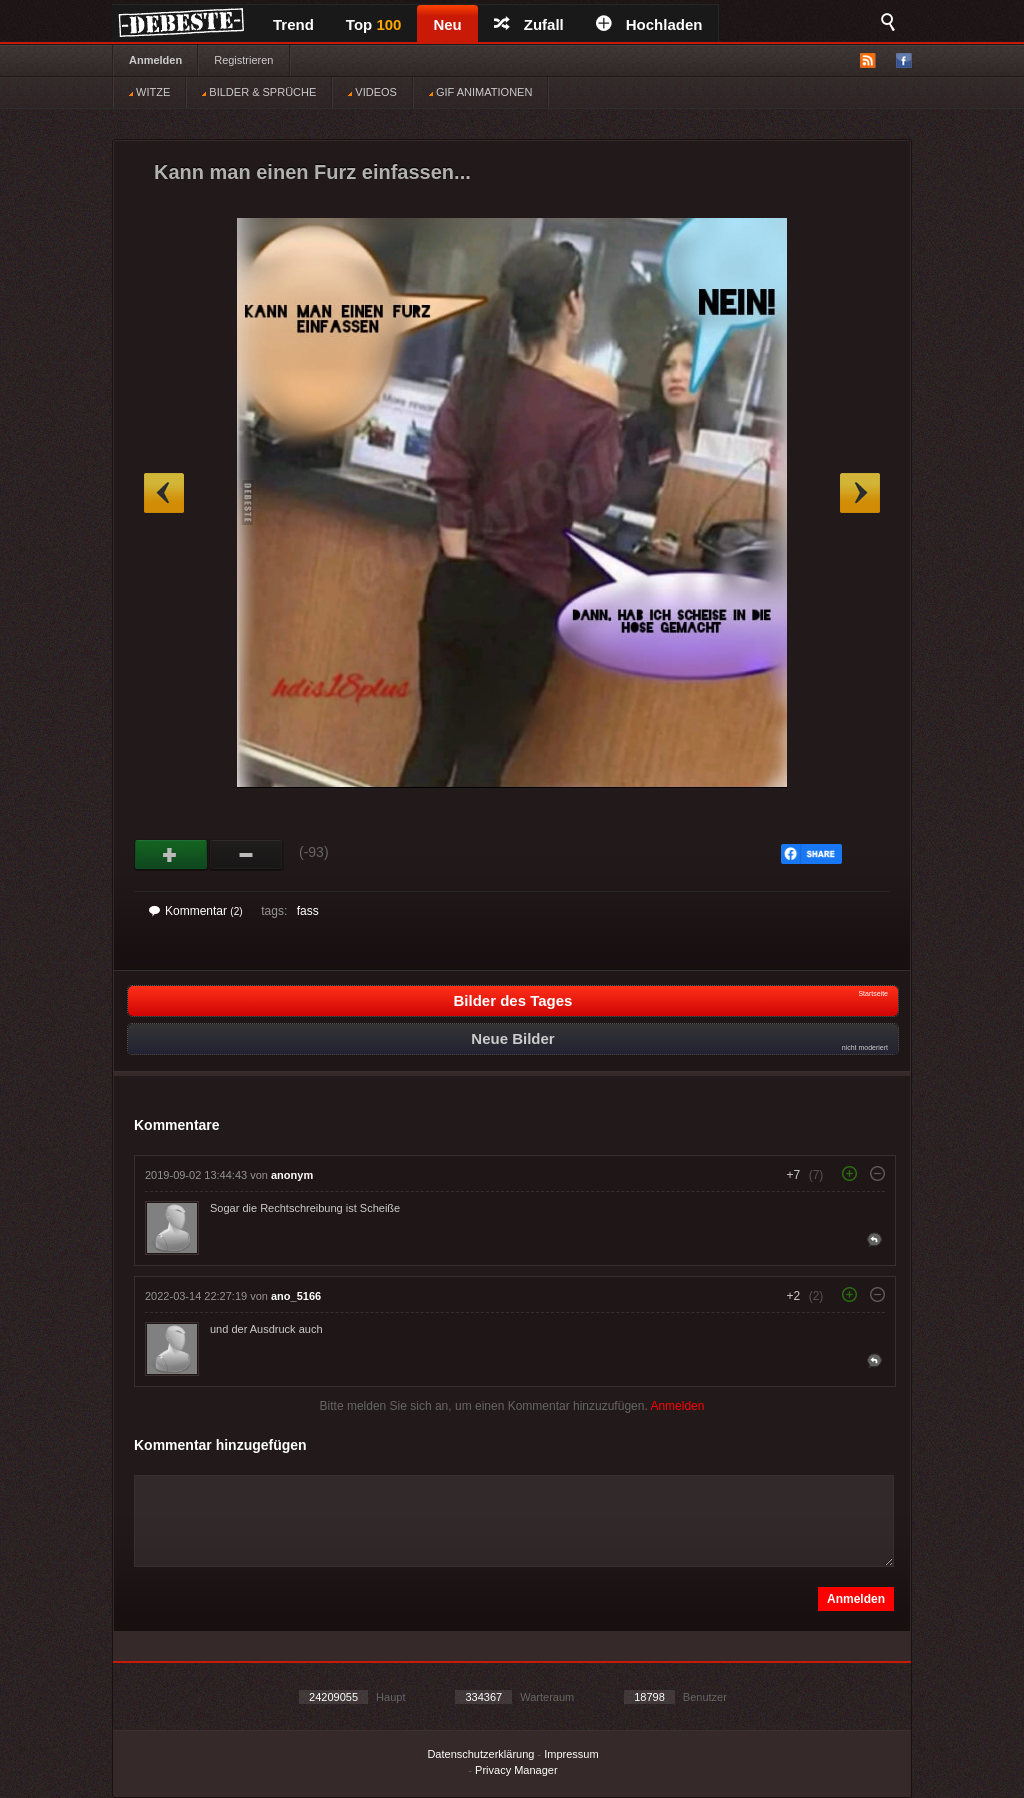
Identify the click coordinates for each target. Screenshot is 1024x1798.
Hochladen (649, 24)
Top (374, 24)
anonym (292, 1175)
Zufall (529, 24)
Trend (293, 24)
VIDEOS (372, 92)
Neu (447, 24)
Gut (171, 855)
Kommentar (196, 911)
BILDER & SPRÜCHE (259, 92)
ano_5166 (296, 1296)
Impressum (571, 1754)
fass (308, 911)
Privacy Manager (516, 1770)
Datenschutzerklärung (480, 1754)
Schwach (246, 855)
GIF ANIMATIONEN (480, 92)
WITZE (149, 92)
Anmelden (155, 60)
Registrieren (243, 60)
